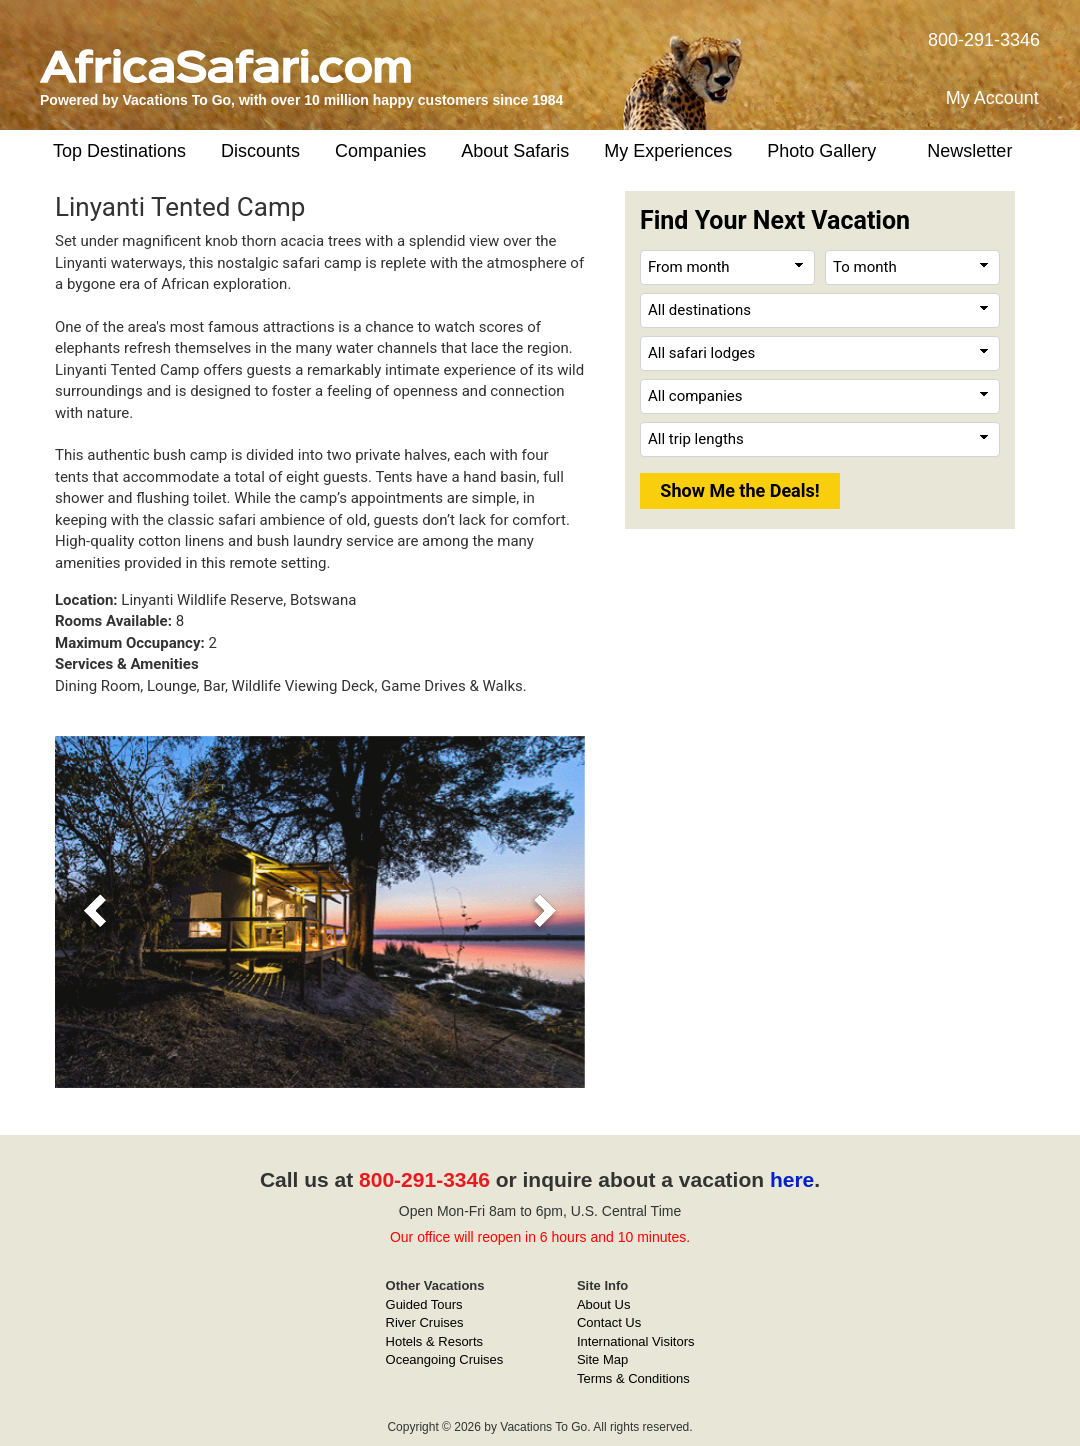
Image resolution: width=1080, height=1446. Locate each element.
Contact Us (609, 1322)
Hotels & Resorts (435, 1341)
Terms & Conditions (633, 1378)
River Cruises (425, 1322)
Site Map (602, 1359)
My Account (992, 98)
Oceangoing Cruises (445, 1359)
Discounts (260, 151)
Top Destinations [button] (119, 151)
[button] (95, 912)
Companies (380, 151)
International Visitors (636, 1341)
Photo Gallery (821, 151)
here (792, 1179)
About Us (603, 1304)
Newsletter (969, 151)
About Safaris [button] (515, 151)
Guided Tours (424, 1304)
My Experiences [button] (668, 151)
